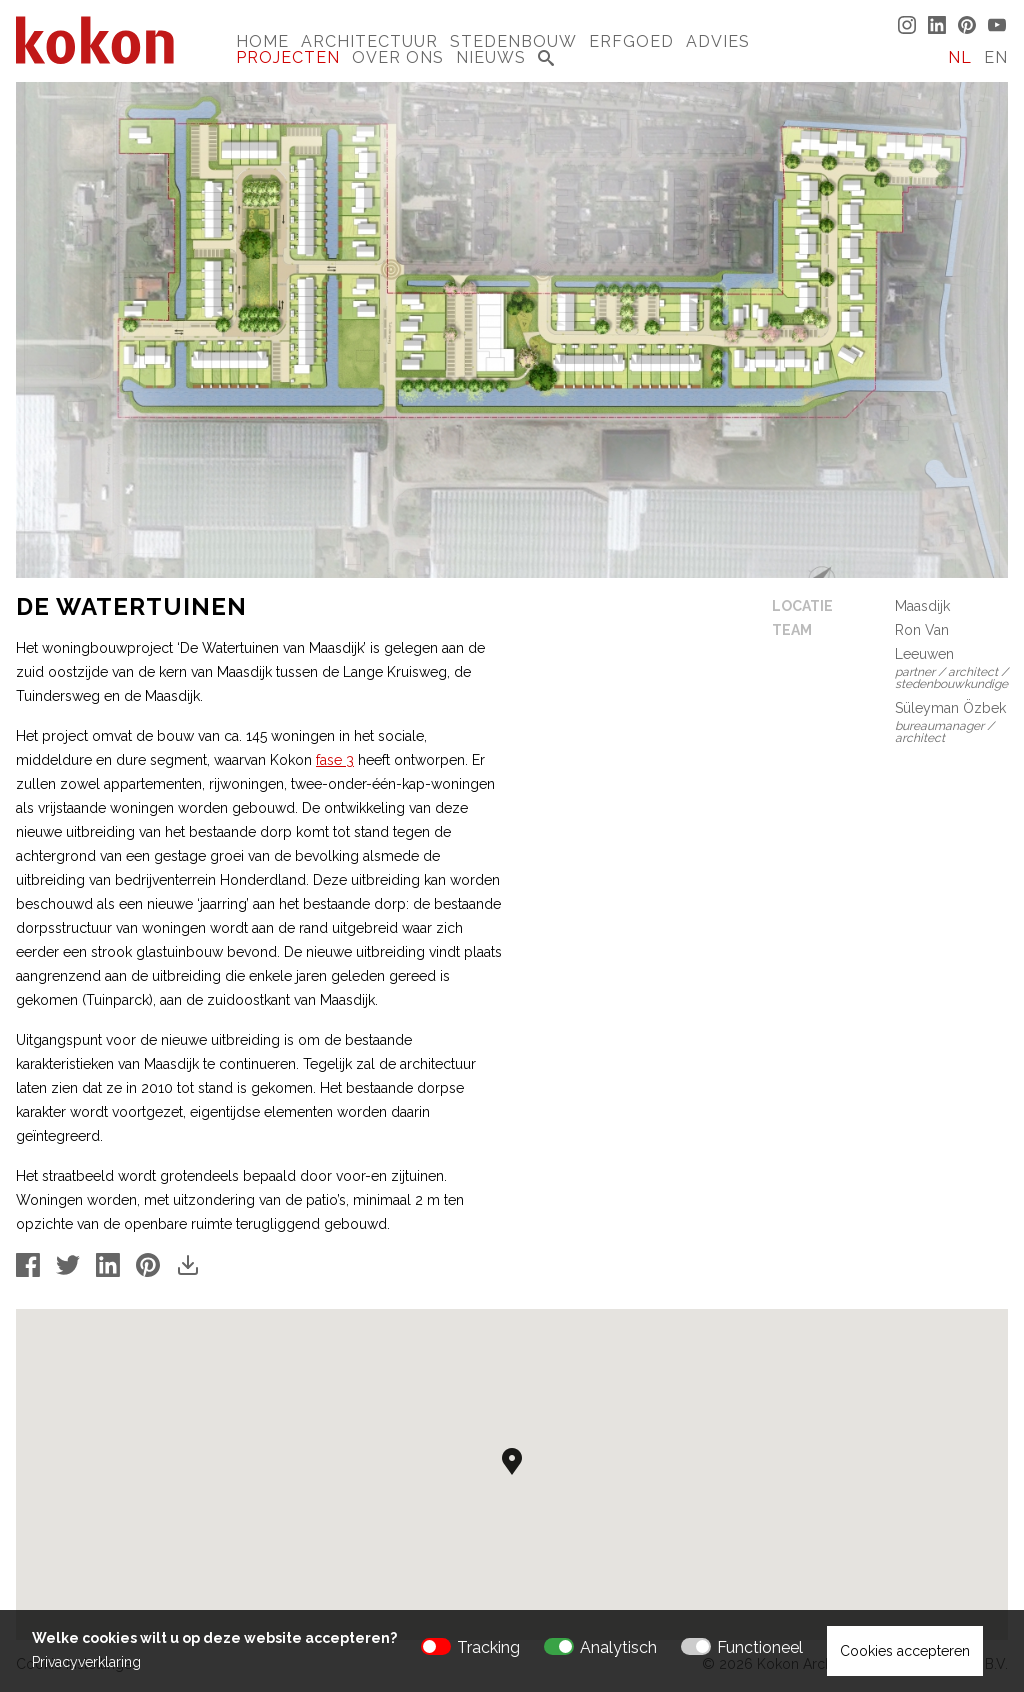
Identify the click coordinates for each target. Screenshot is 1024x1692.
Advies (718, 41)
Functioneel (760, 1647)
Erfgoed (631, 41)
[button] (512, 1461)
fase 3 (335, 760)
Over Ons (398, 57)
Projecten (288, 57)
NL (960, 57)
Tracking (488, 1647)
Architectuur (369, 41)
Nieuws (491, 57)
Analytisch (618, 1647)
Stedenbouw (513, 41)
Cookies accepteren (905, 1651)
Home (262, 41)
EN (996, 57)
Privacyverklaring (86, 1662)
